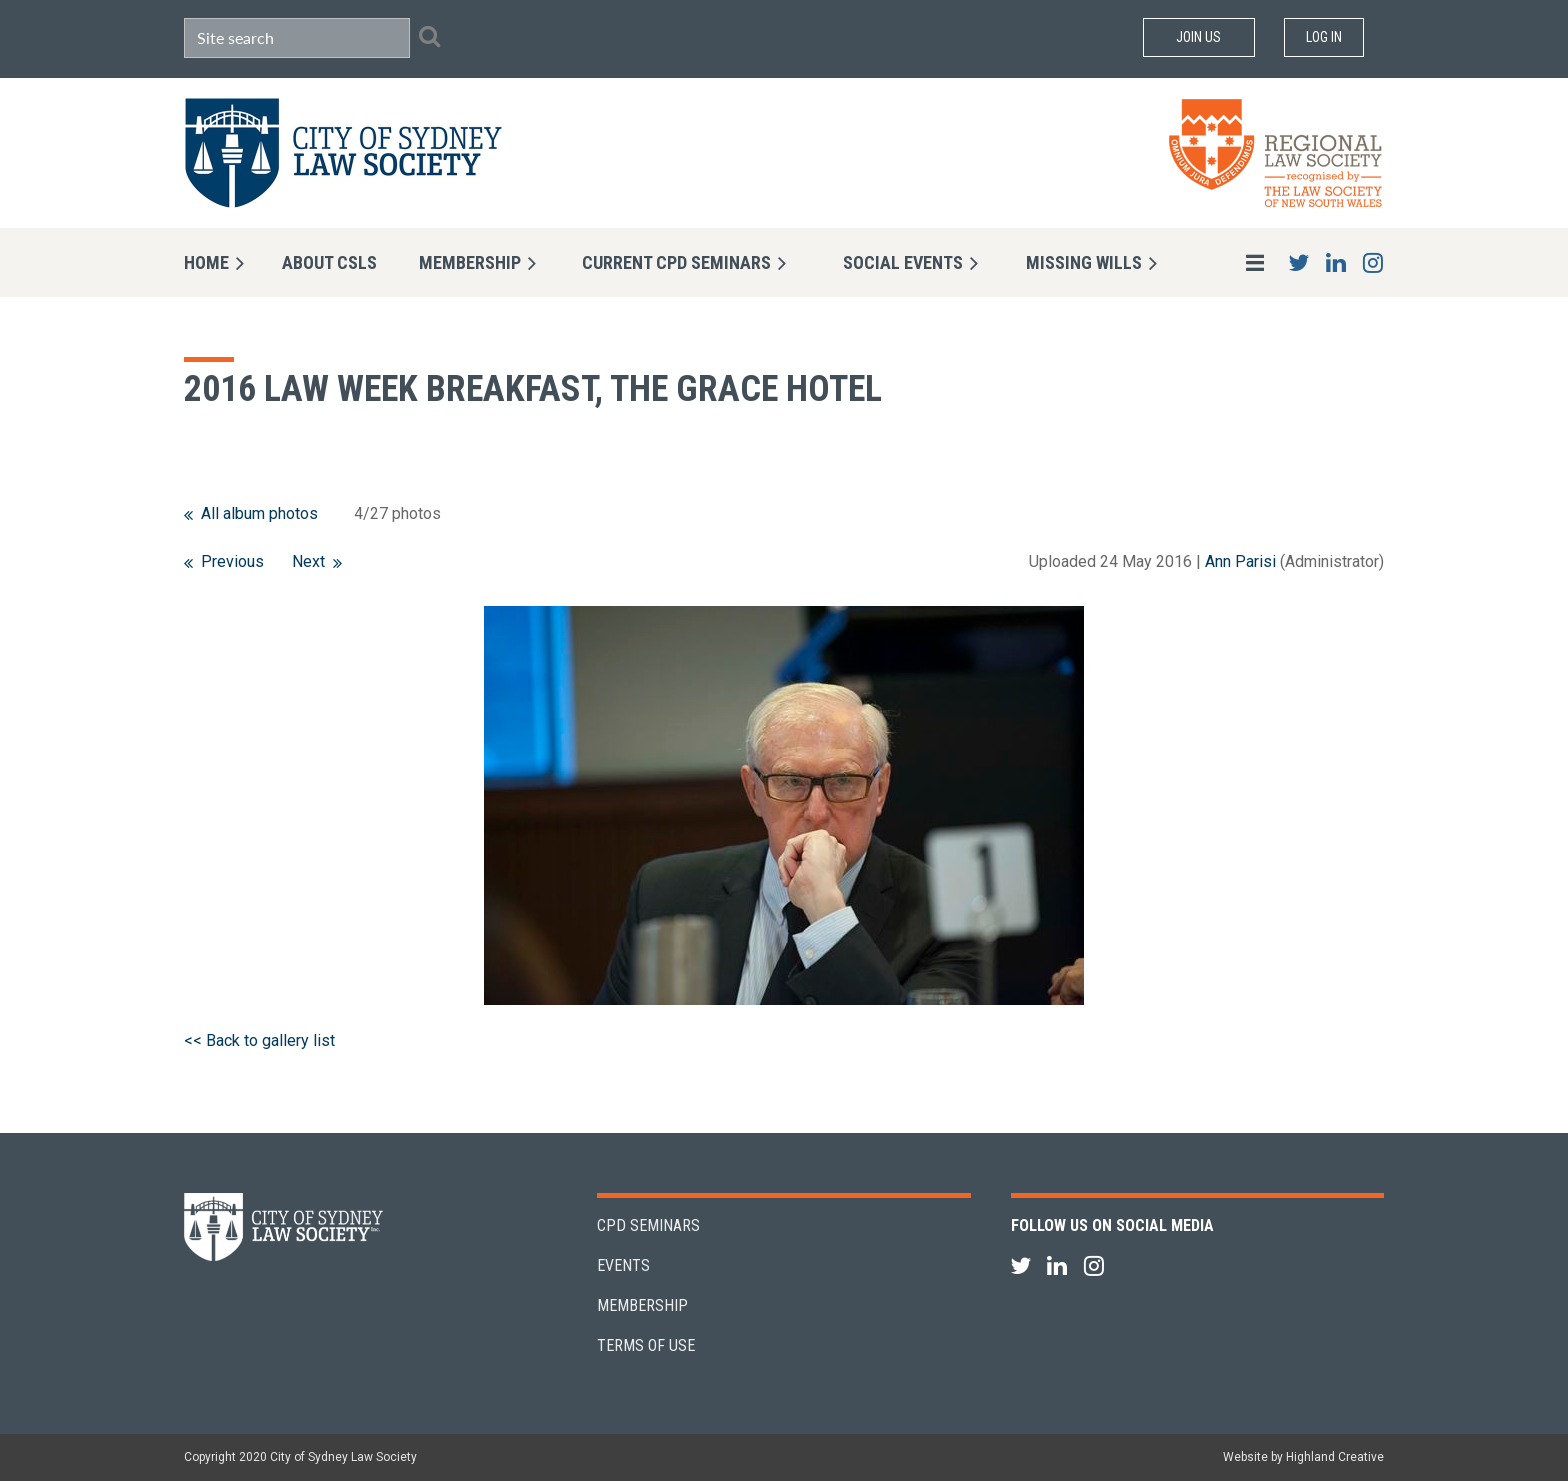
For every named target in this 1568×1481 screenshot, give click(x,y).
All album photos (259, 513)
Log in (1324, 37)
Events (623, 1265)
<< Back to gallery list (259, 1040)
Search (429, 36)
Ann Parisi (1240, 561)
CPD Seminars (648, 1225)
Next (308, 561)
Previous (232, 561)
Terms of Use (646, 1345)
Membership (642, 1305)
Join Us (1198, 37)
